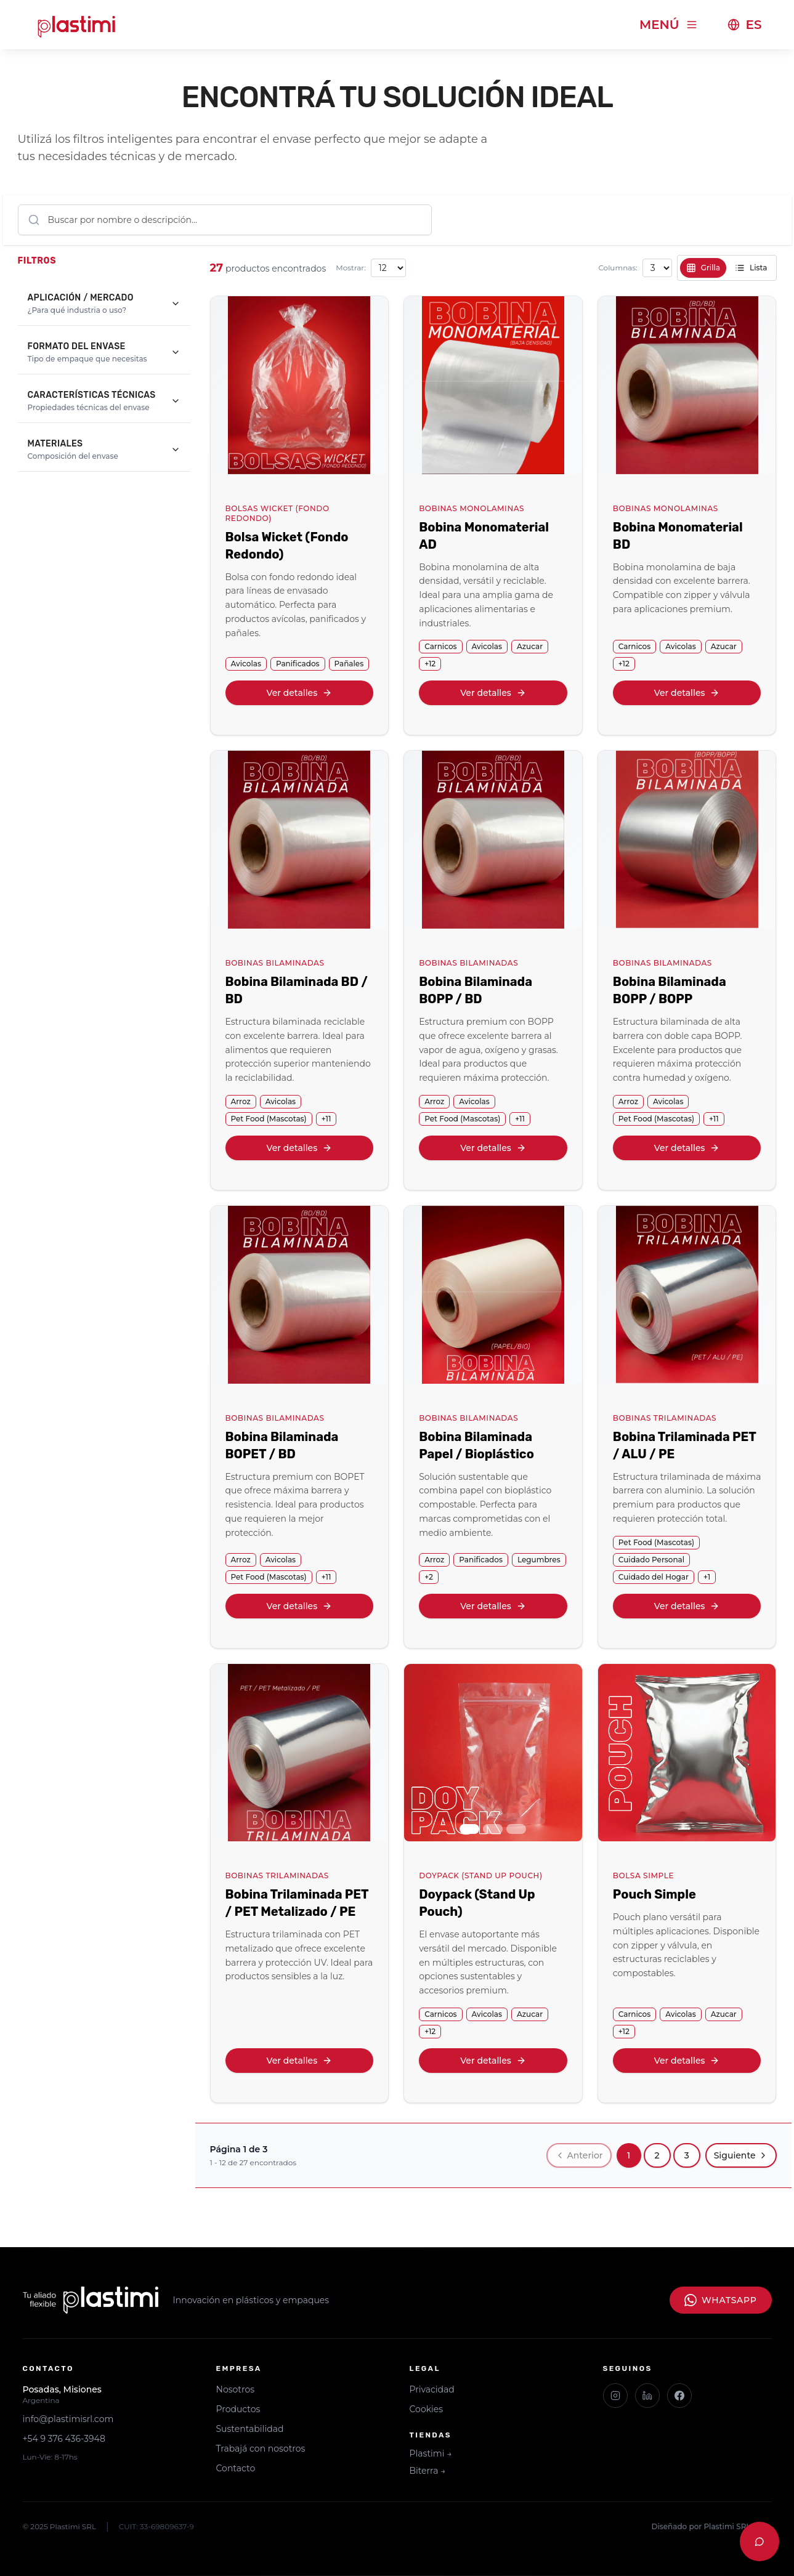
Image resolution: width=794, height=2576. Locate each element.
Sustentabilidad (250, 2428)
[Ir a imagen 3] (516, 1829)
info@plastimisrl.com (68, 2419)
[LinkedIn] (647, 2395)
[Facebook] (679, 2395)
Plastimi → (431, 2453)
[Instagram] (615, 2395)
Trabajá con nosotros (261, 2448)
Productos (238, 2409)
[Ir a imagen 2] (493, 1829)
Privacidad (432, 2389)
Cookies (427, 2409)
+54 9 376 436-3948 (64, 2438)
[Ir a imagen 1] (469, 1829)
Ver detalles (299, 692)
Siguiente (741, 2155)
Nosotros (235, 2389)
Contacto (236, 2468)
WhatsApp (720, 2300)
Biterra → (428, 2470)
